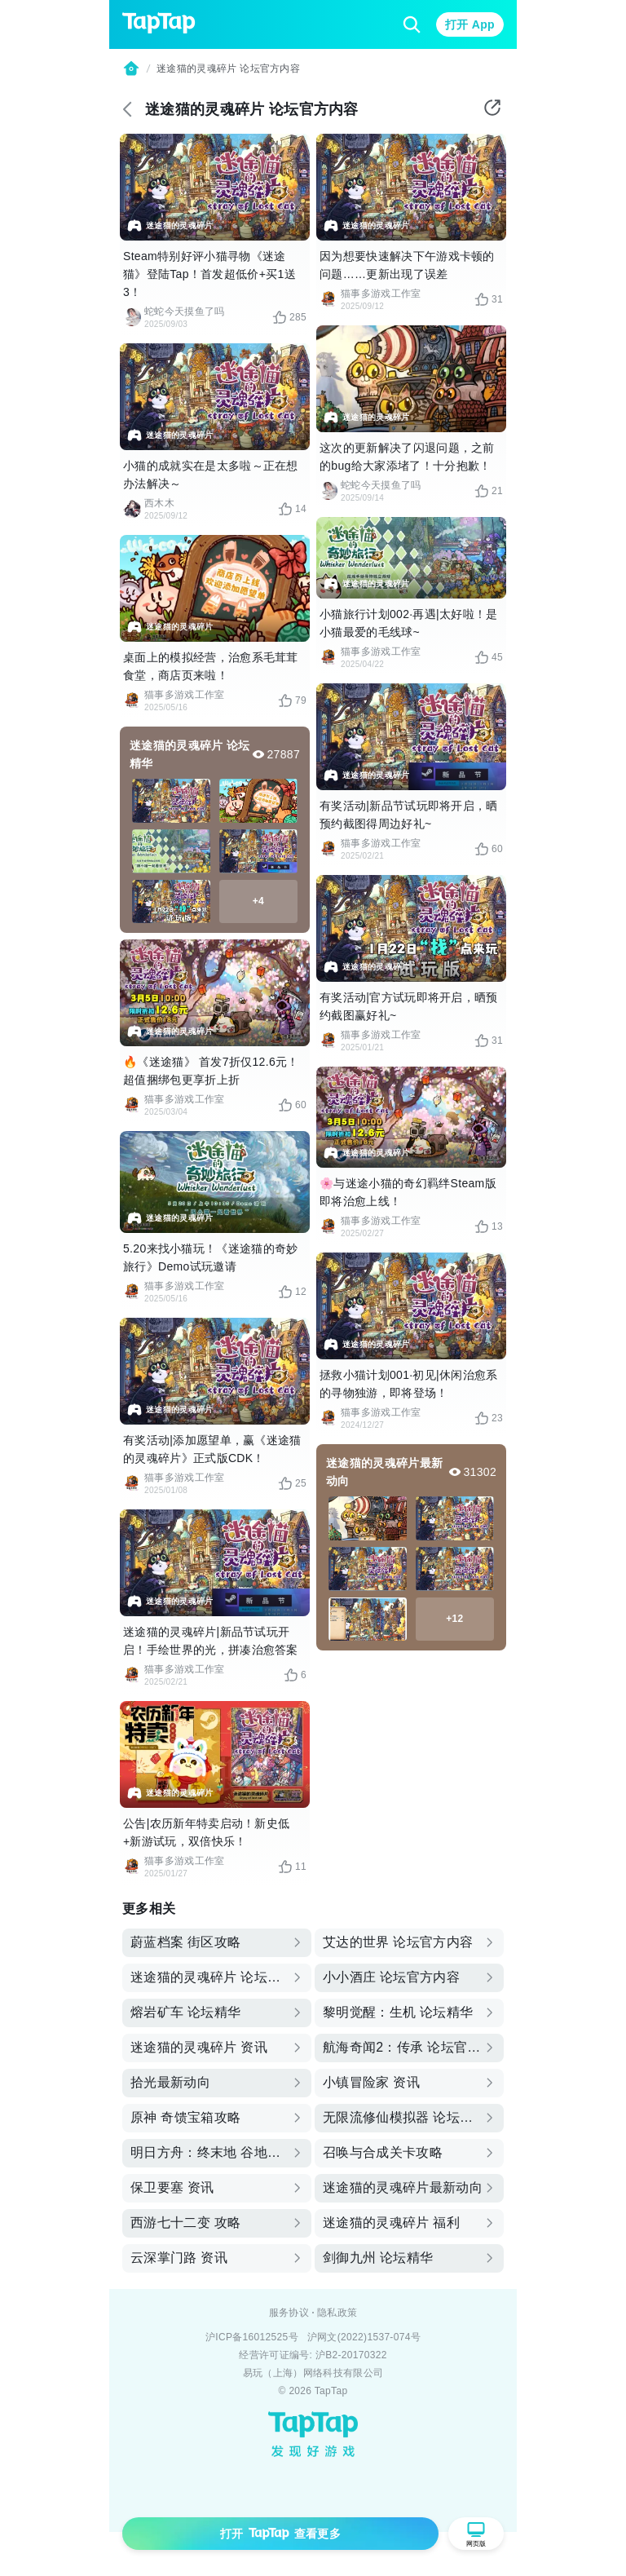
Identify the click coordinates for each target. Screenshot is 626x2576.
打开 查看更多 (280, 2533)
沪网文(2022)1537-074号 (364, 2337)
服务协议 (289, 2312)
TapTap (331, 2391)
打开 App (470, 24)
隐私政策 (337, 2312)
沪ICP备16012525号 (251, 2337)
